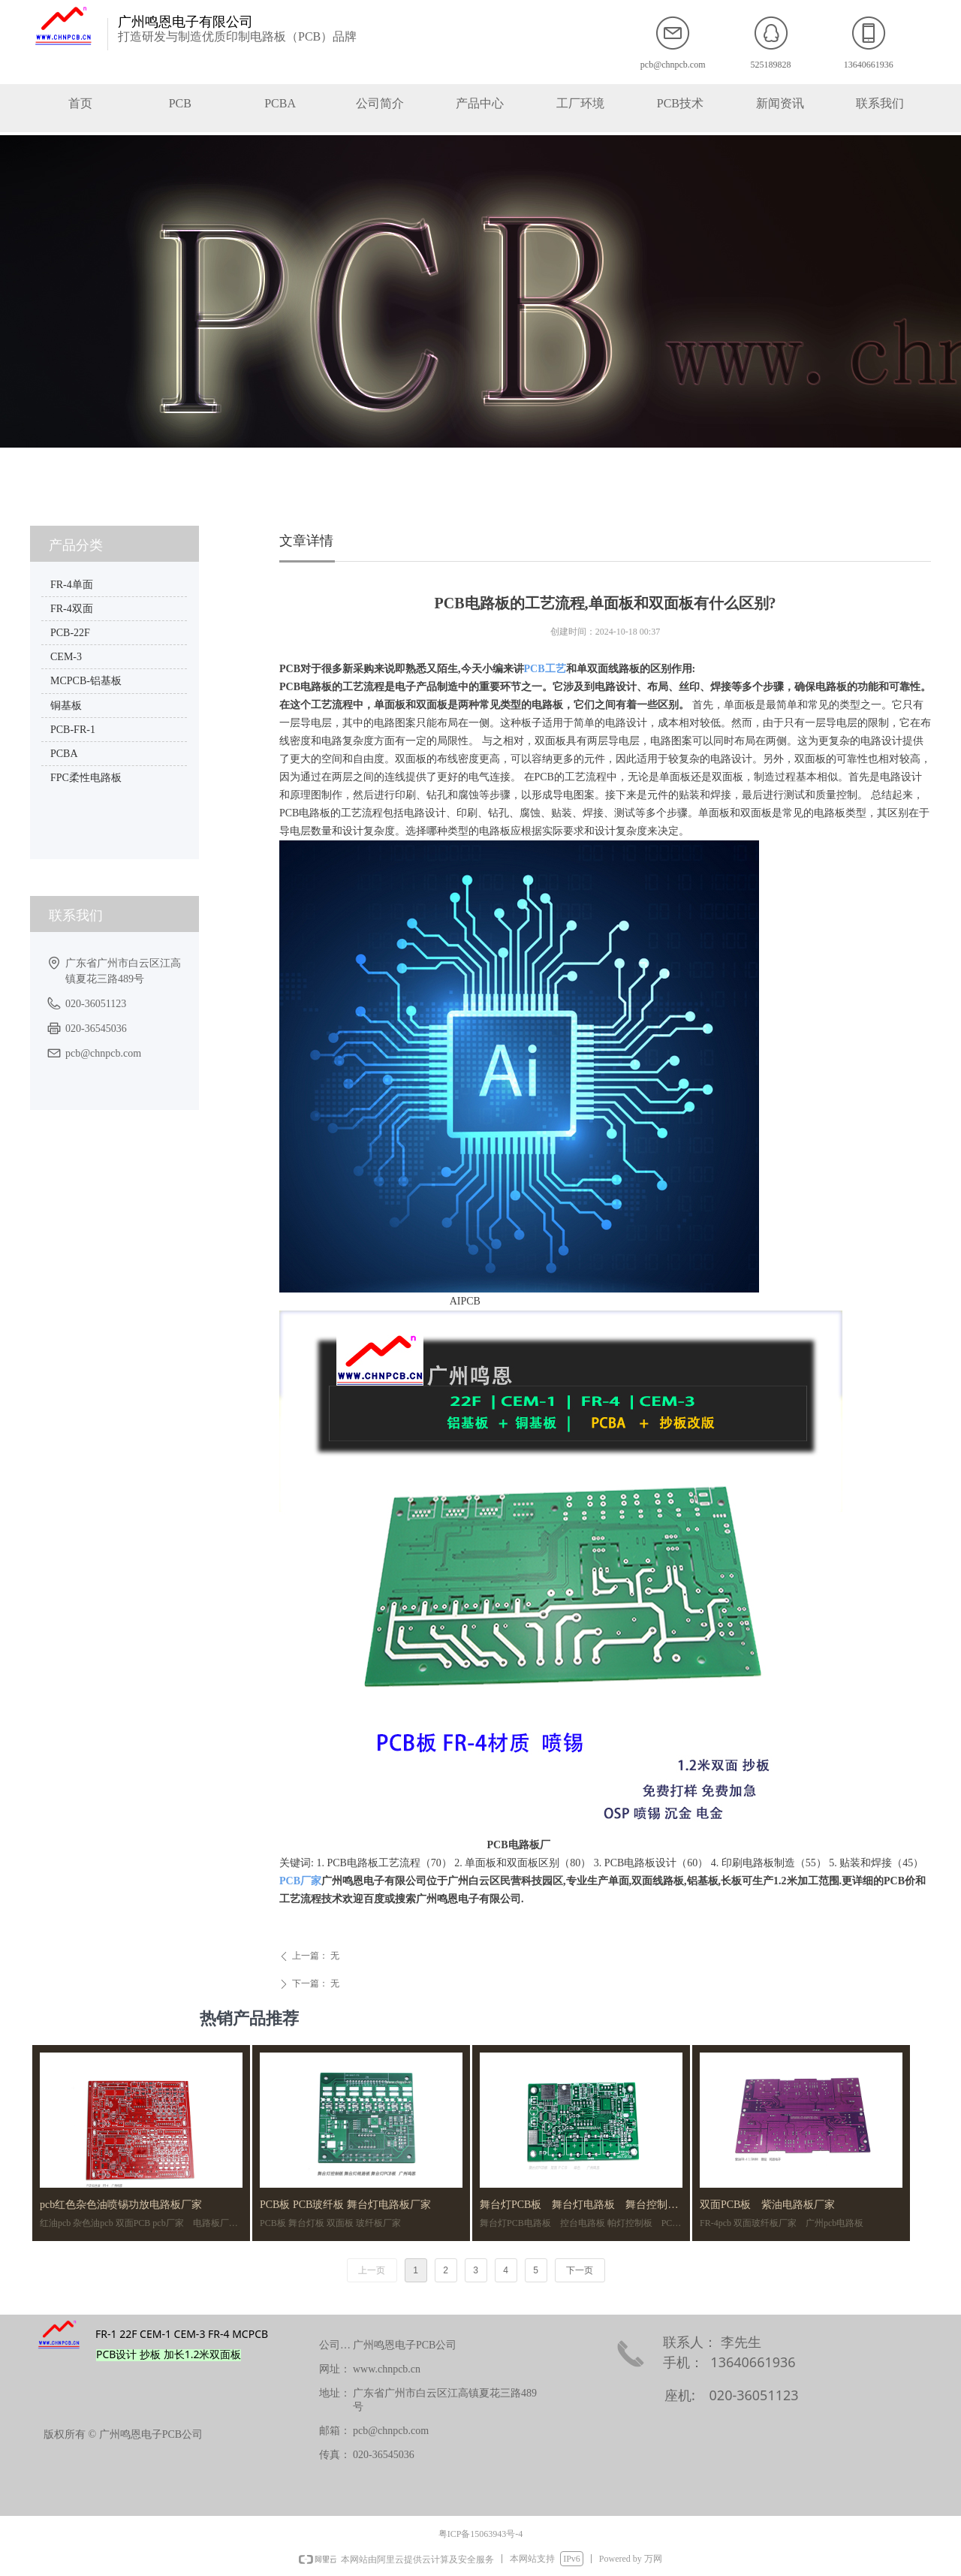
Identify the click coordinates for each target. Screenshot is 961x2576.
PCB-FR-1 (72, 729)
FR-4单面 (71, 584)
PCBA (64, 753)
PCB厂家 (300, 1881)
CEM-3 (66, 656)
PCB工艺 (545, 668)
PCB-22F (70, 632)
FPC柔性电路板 (86, 777)
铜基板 (66, 705)
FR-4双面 (71, 608)
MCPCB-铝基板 (86, 680)
